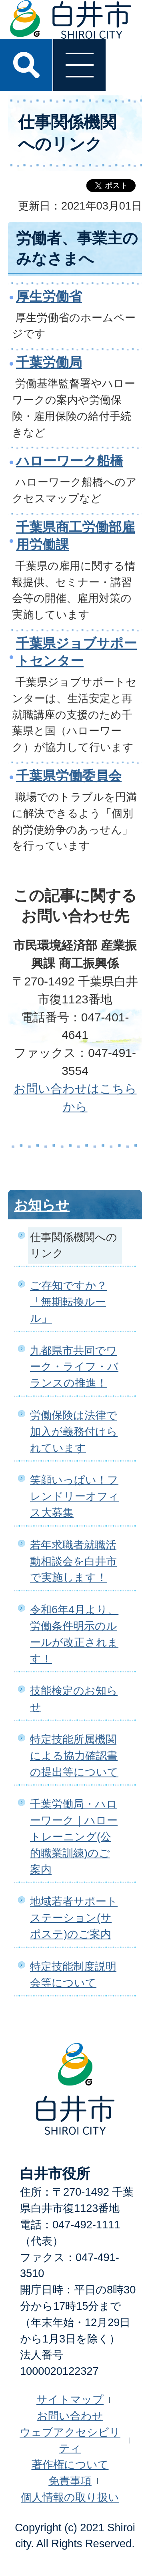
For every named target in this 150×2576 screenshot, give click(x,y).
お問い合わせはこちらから (75, 1097)
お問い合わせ (70, 2416)
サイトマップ (70, 2399)
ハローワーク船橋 (69, 460)
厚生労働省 (49, 296)
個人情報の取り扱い (70, 2497)
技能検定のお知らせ (74, 1698)
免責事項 (70, 2481)
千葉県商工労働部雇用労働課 (75, 536)
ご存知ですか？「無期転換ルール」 (68, 1301)
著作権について (70, 2464)
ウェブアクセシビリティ (70, 2440)
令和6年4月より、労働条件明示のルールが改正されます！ (74, 1633)
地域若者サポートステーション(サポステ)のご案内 (74, 1917)
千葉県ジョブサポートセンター (76, 652)
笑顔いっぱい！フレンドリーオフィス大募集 (74, 1496)
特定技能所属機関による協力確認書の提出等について (74, 1755)
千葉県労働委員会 (69, 775)
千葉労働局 (49, 362)
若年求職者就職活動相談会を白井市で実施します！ (73, 1561)
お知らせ (42, 1205)
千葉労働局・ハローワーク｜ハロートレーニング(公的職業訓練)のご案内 (74, 1836)
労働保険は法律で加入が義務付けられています (74, 1431)
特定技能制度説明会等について (73, 1974)
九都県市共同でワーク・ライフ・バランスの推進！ (74, 1366)
